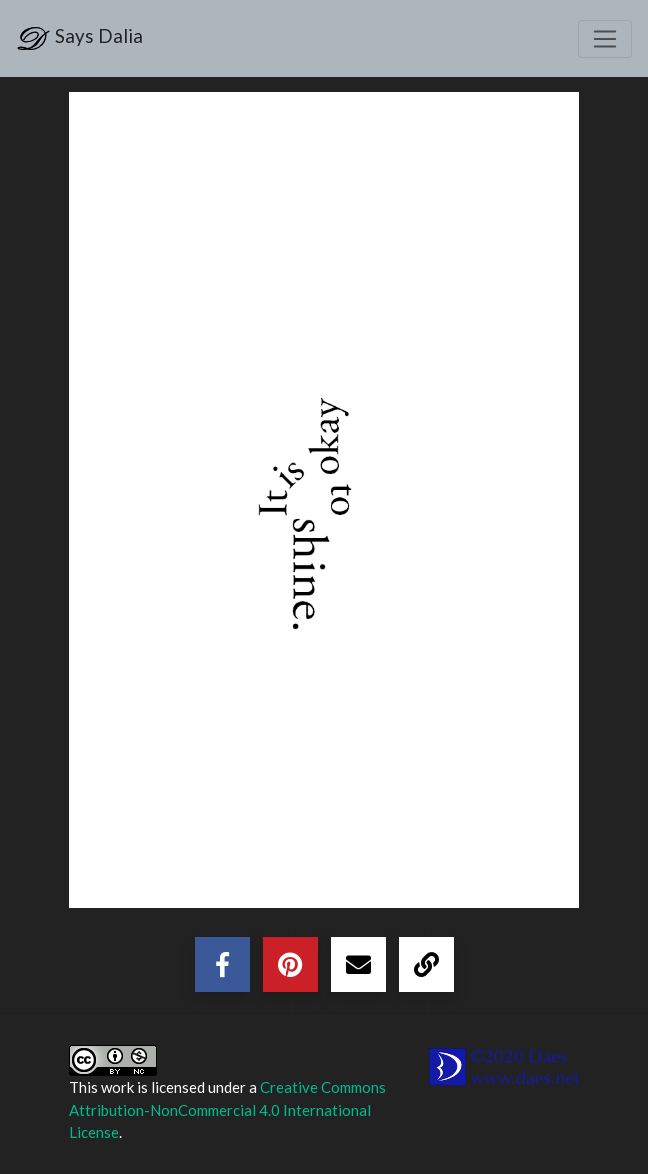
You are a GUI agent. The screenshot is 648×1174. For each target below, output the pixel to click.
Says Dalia (79, 38)
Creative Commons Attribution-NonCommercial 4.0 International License (227, 1109)
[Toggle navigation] (605, 39)
